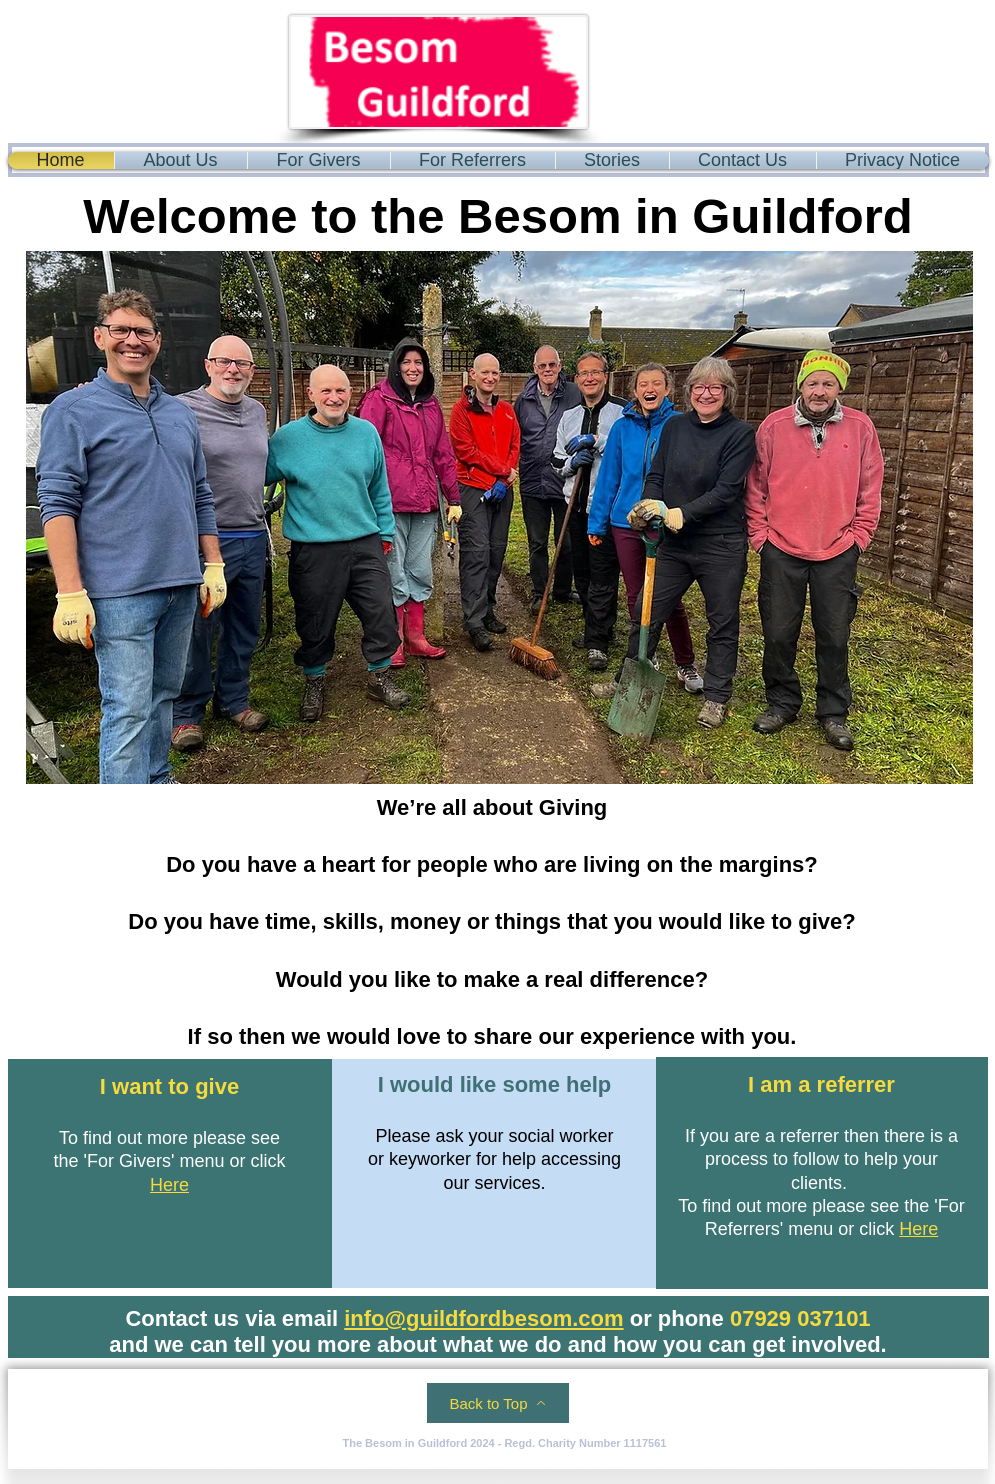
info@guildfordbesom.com (483, 1318)
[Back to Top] (498, 1403)
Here (169, 1185)
